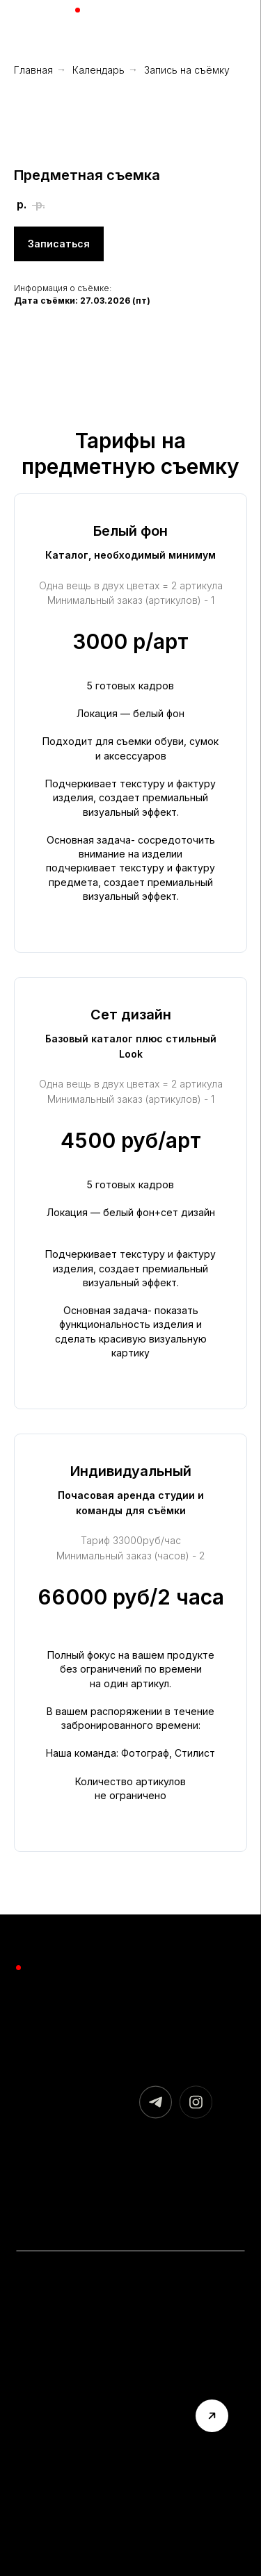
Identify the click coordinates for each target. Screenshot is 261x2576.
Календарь (98, 70)
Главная (33, 70)
